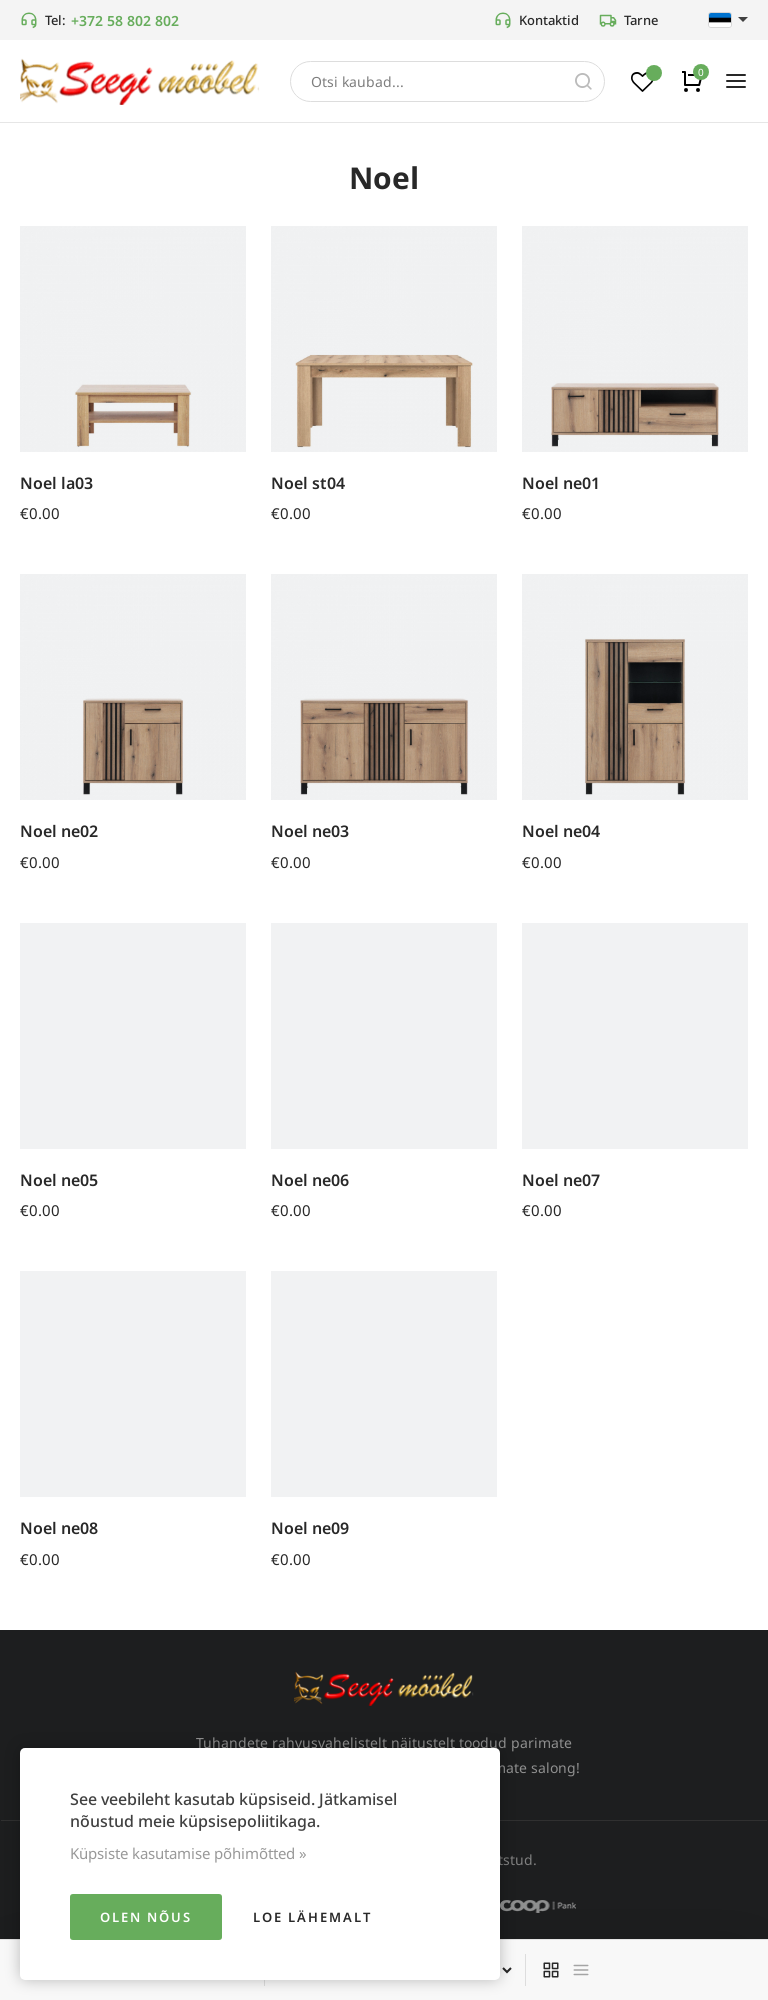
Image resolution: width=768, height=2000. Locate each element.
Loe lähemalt (312, 1917)
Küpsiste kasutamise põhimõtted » (188, 1853)
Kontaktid (536, 20)
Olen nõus (146, 1917)
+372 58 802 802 (125, 20)
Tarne (628, 20)
